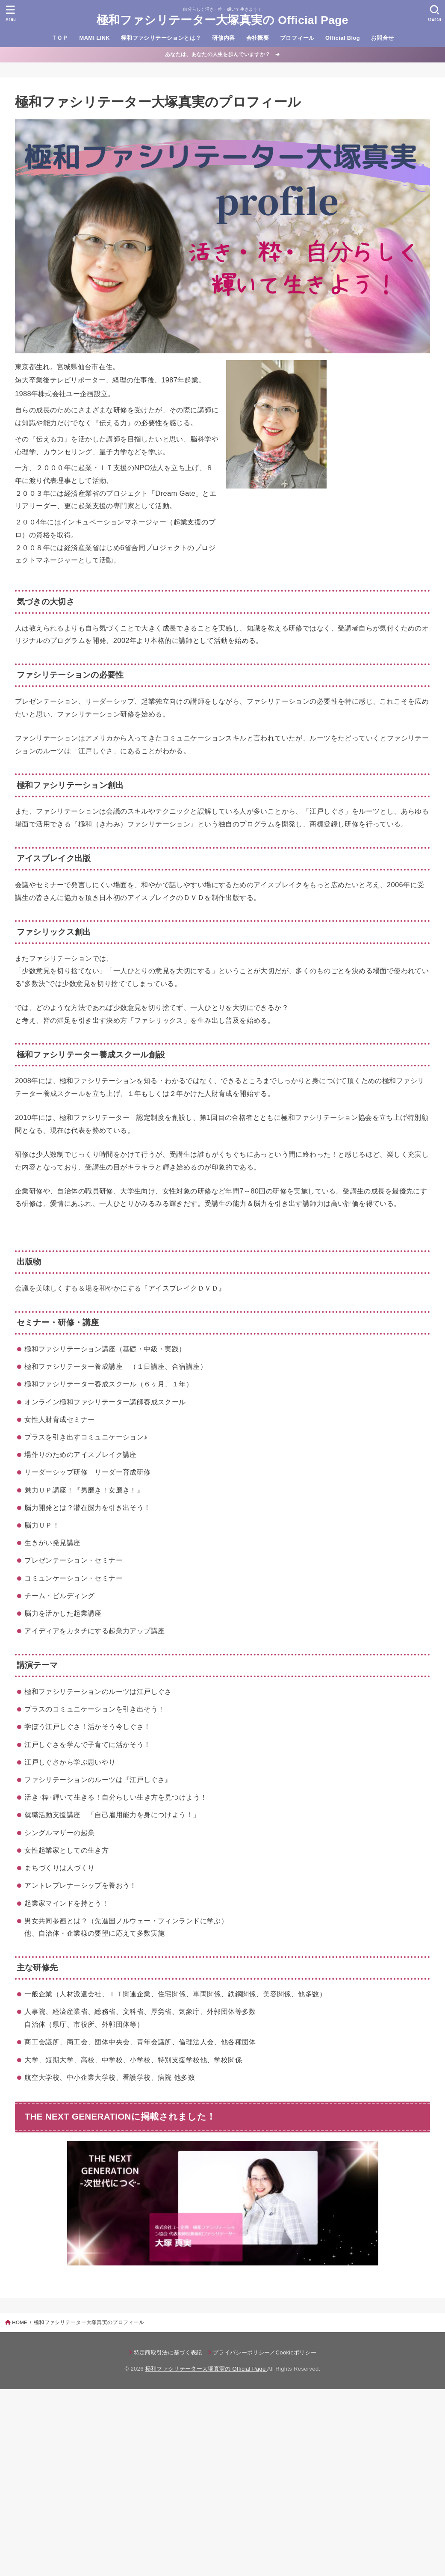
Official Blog (342, 38)
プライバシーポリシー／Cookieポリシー (264, 2352)
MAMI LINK (95, 38)
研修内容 (223, 38)
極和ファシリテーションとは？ (161, 38)
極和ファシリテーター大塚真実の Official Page (222, 20)
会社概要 (257, 38)
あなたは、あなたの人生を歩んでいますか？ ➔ (222, 54)
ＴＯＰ (59, 38)
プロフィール (297, 38)
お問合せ (382, 38)
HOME (19, 2322)
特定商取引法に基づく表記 (168, 2352)
